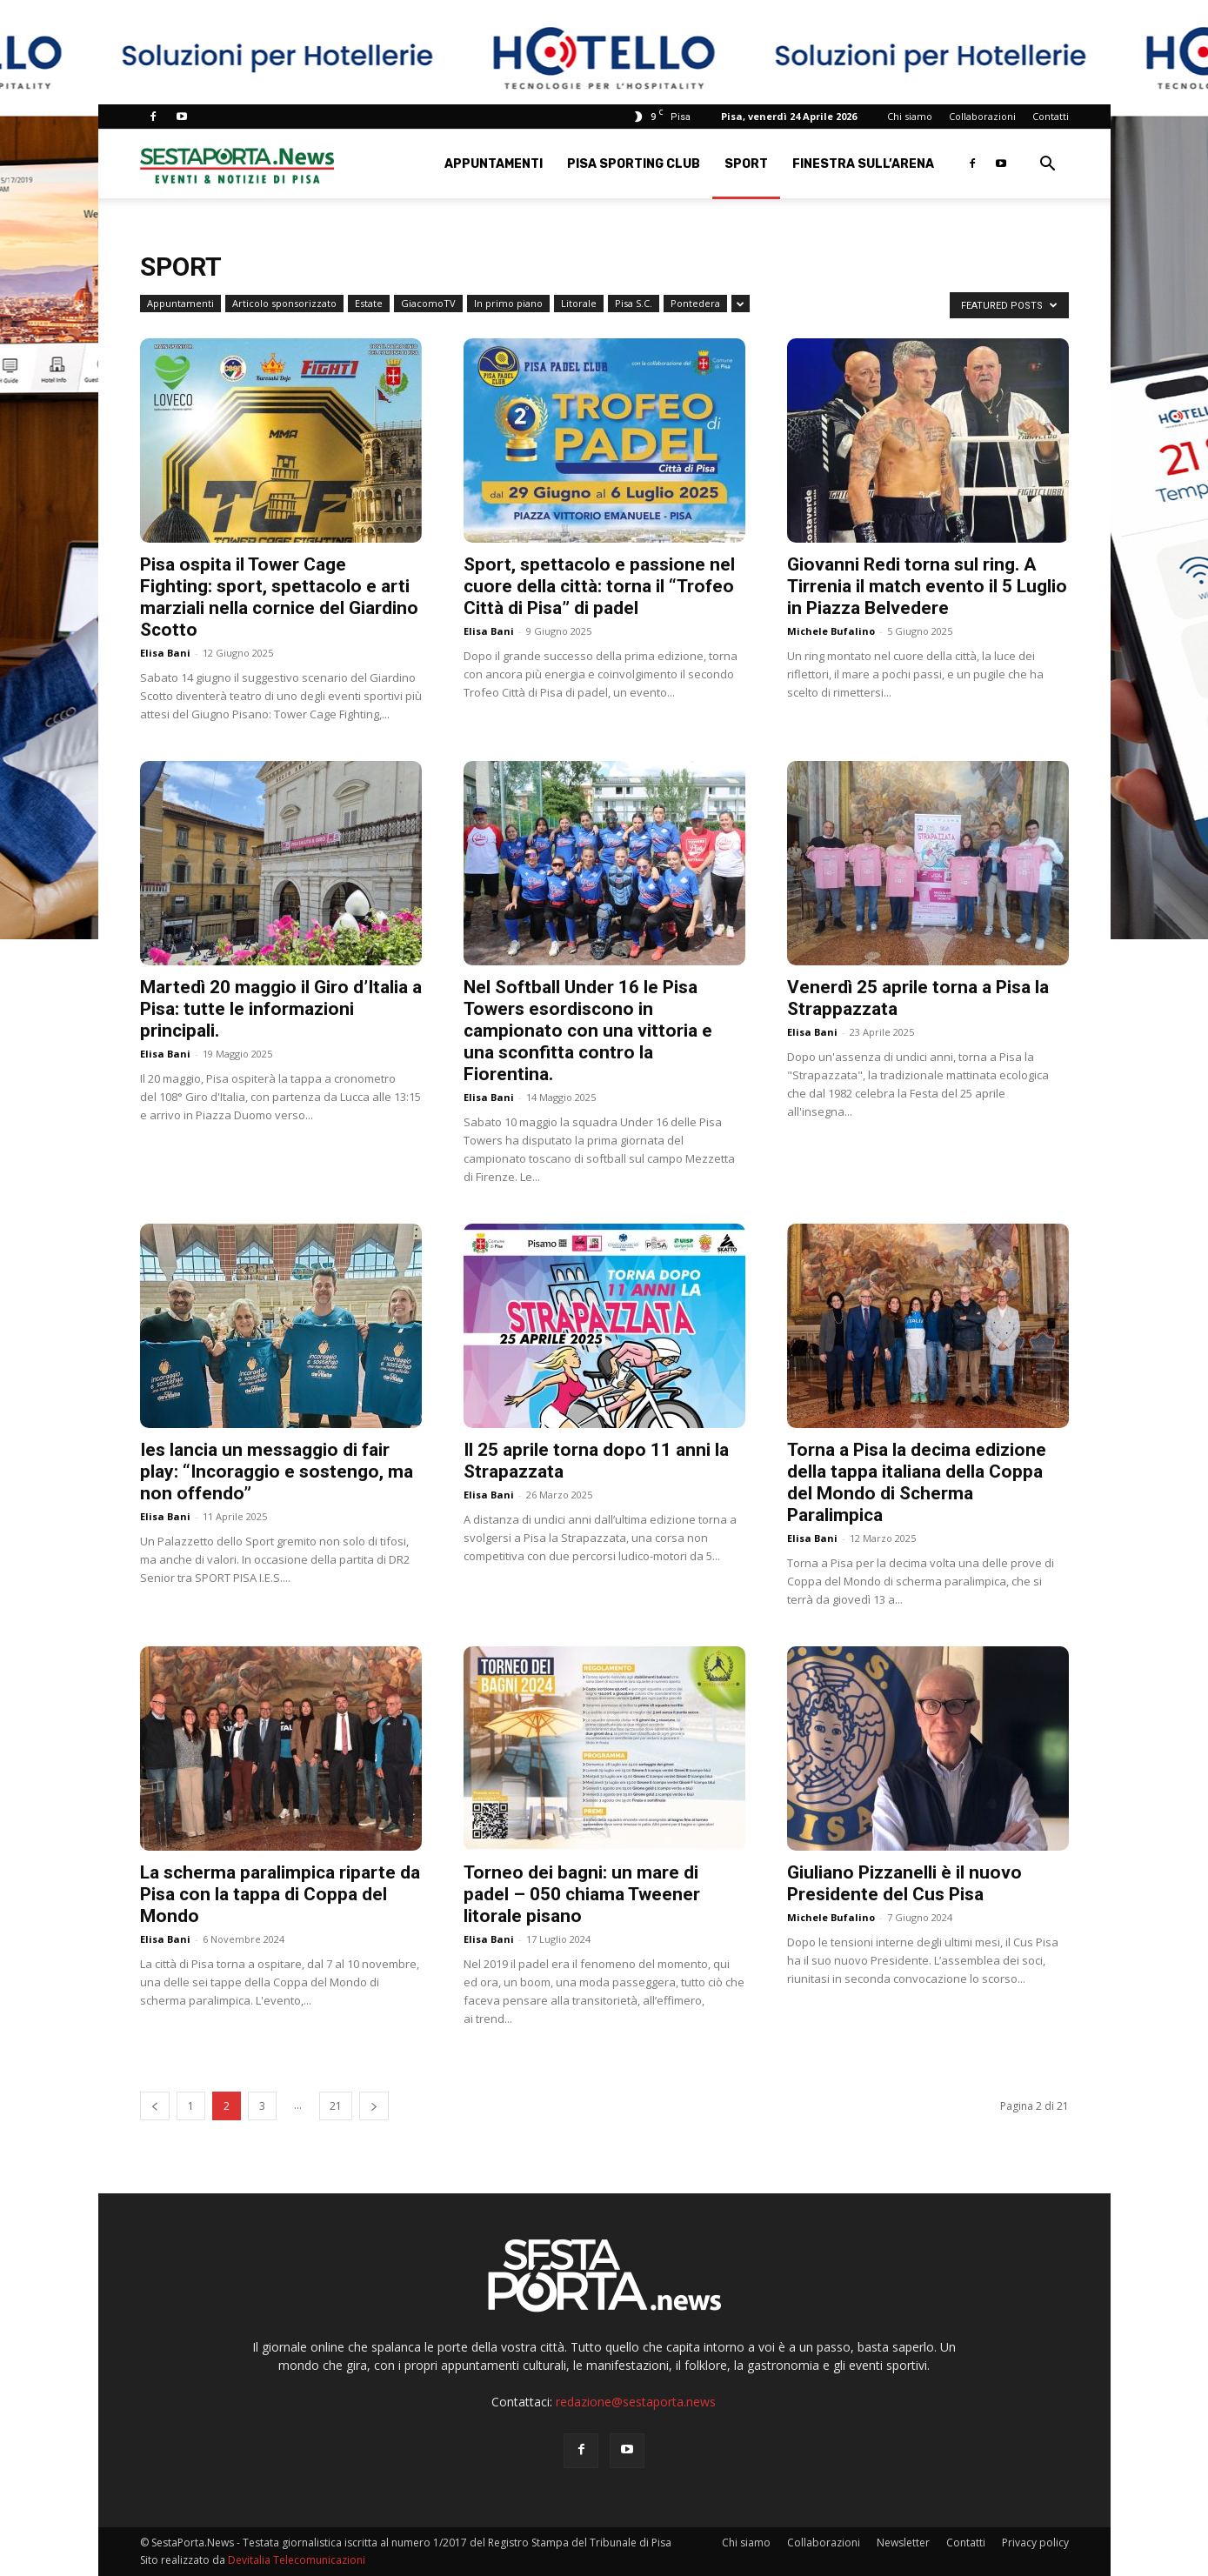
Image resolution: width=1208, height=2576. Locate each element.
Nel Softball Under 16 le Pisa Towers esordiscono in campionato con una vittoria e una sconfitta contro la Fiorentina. (588, 1030)
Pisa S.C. (633, 303)
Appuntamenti (493, 164)
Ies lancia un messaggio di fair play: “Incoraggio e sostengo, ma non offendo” (276, 1471)
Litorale (579, 303)
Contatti (1050, 116)
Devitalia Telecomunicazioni (296, 2560)
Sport (746, 164)
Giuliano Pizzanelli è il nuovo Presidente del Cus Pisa (904, 1883)
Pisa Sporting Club (633, 164)
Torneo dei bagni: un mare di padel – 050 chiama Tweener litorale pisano (582, 1894)
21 (336, 2106)
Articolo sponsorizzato (284, 303)
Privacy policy (1035, 2542)
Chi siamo (909, 116)
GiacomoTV (428, 303)
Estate (369, 303)
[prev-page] (155, 2106)
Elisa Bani (165, 652)
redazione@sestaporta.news (636, 2401)
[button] (1048, 165)
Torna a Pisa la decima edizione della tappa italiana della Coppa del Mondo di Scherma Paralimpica (916, 1482)
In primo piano (508, 303)
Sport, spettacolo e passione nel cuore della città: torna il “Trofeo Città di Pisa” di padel (599, 586)
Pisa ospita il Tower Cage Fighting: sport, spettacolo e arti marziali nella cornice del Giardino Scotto (279, 597)
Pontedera (695, 303)
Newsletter (903, 2542)
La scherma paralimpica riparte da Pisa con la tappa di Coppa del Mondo (280, 1894)
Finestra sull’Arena (863, 164)
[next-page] (374, 2106)
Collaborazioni (982, 116)
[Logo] (237, 164)
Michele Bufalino (831, 630)
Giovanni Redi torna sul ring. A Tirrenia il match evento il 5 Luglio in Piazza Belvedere (927, 586)
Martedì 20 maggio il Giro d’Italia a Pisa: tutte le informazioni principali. (281, 1009)
